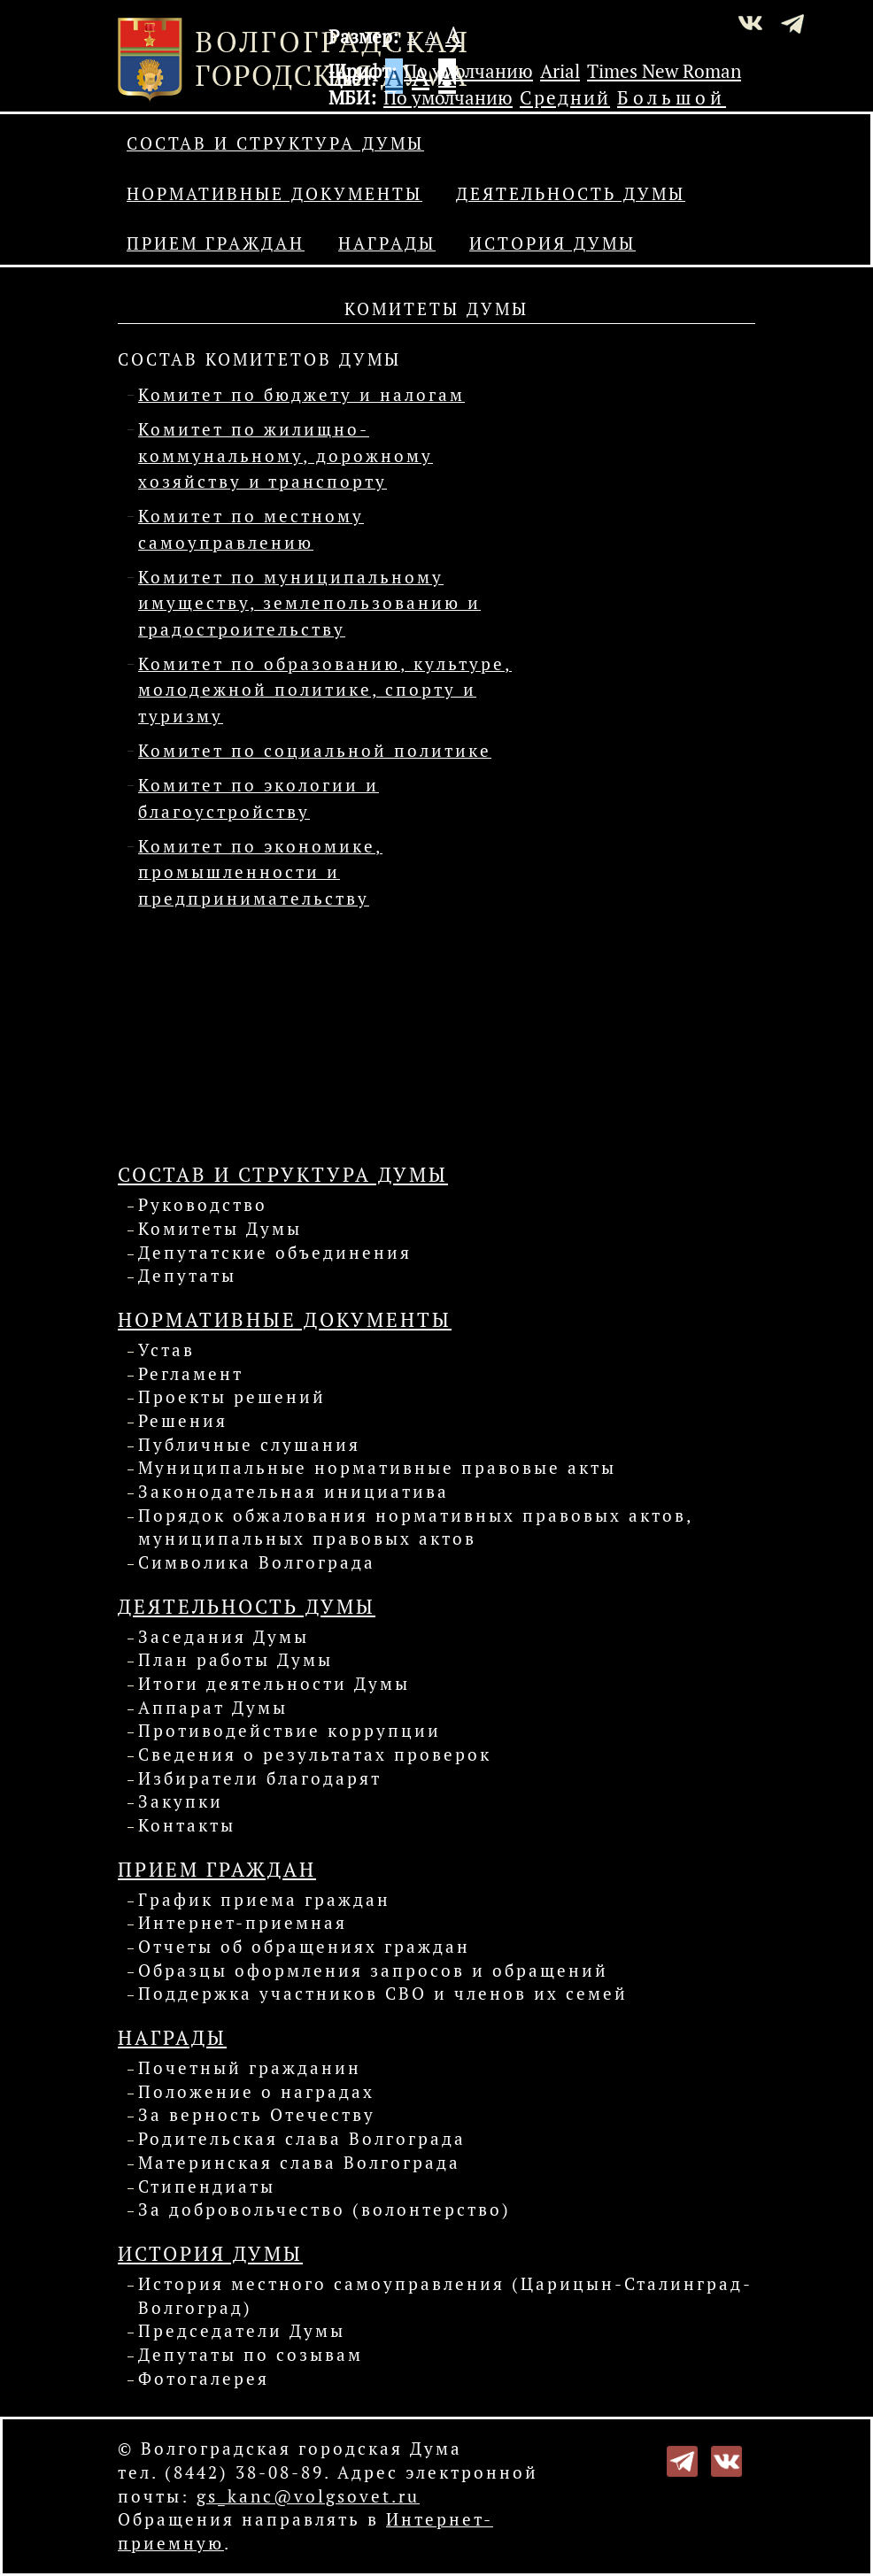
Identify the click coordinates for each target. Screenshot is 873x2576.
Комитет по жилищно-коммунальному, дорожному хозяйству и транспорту (285, 455)
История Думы (552, 243)
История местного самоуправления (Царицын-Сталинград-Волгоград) (445, 2295)
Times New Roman (664, 70)
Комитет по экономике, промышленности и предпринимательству (260, 872)
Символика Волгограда (256, 1562)
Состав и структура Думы (275, 143)
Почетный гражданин (249, 2068)
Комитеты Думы (220, 1228)
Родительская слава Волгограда (302, 2138)
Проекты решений (232, 1397)
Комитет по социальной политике (314, 750)
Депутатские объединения (275, 1252)
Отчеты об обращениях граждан (304, 1946)
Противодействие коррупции (289, 1730)
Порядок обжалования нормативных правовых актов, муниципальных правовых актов (415, 1527)
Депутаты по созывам (250, 2354)
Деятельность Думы (570, 193)
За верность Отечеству (256, 2114)
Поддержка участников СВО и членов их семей (383, 1993)
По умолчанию (468, 70)
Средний (565, 97)
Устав (166, 1350)
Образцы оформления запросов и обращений (373, 1970)
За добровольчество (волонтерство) (324, 2209)
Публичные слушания (249, 1444)
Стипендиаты (206, 2186)
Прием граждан (216, 243)
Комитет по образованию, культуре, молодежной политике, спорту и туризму (325, 690)
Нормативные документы (274, 193)
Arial (560, 70)
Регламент (190, 1373)
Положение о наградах (256, 2091)
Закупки (180, 1801)
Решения (183, 1420)
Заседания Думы (223, 1636)
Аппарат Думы (213, 1707)
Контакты (187, 1825)
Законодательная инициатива (293, 1491)
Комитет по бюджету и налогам (301, 394)
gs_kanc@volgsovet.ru (308, 2496)
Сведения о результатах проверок (314, 1754)
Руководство (202, 1204)
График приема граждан (264, 1899)
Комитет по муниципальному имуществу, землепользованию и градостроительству (309, 603)
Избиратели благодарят (260, 1778)
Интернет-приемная (242, 1922)
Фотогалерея (203, 2378)
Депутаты (187, 1275)
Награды (387, 243)
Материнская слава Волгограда (299, 2162)
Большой (671, 97)
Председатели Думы (241, 2330)
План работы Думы (235, 1659)
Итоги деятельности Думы (274, 1683)
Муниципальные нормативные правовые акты (377, 1467)
